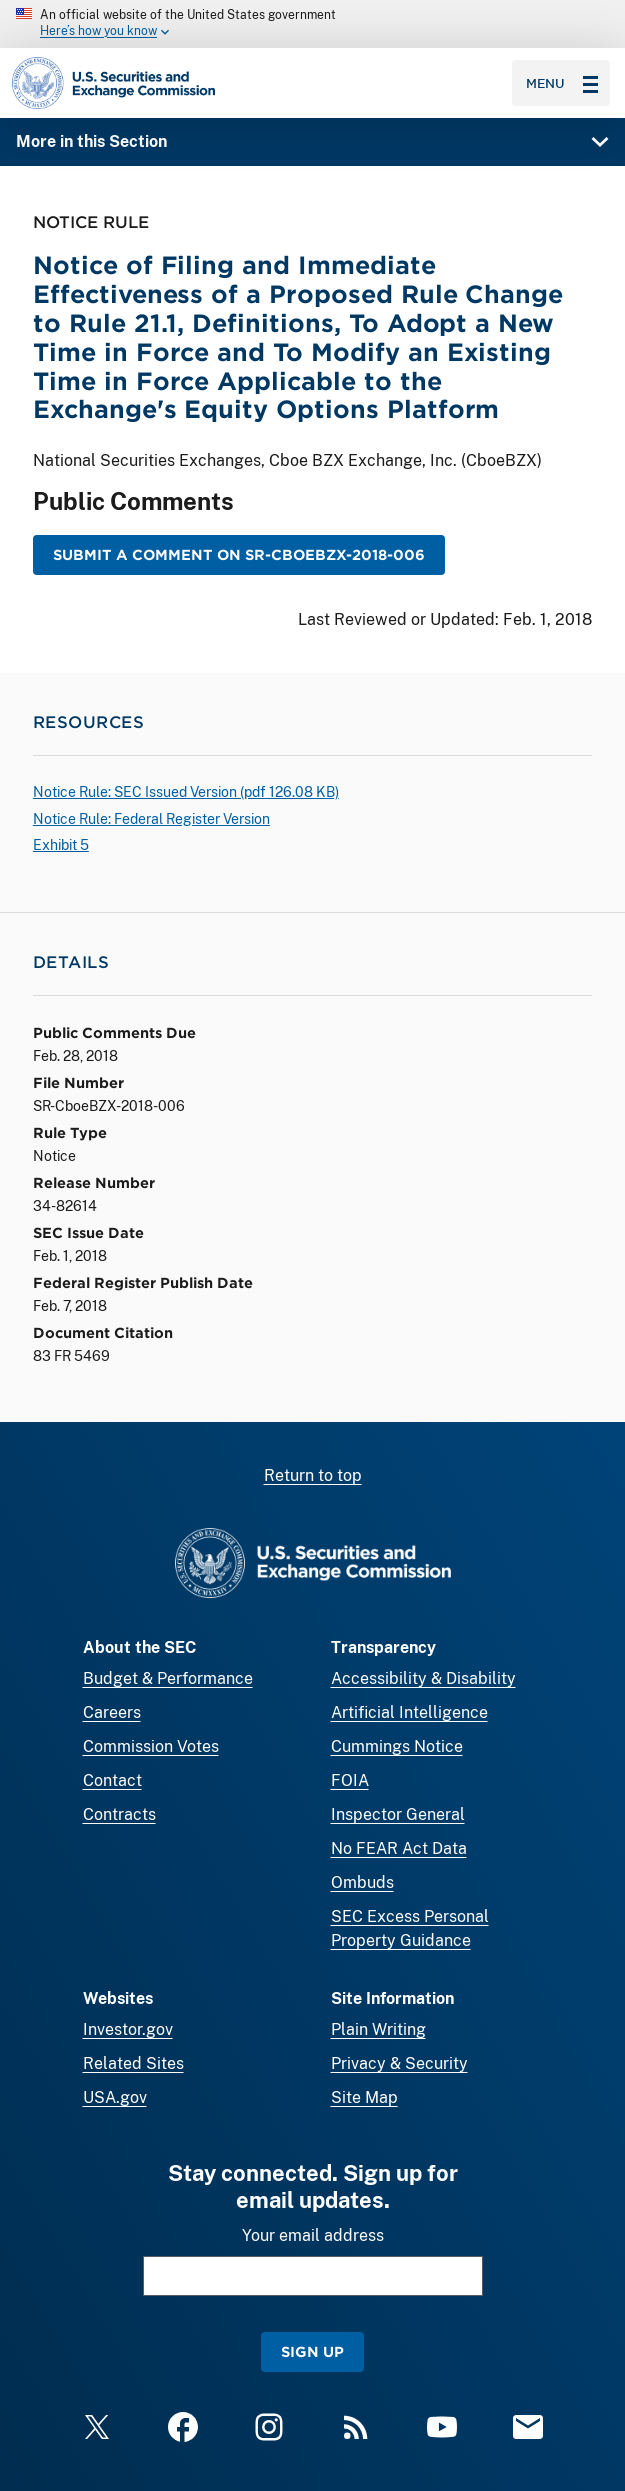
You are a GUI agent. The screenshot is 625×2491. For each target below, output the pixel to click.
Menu (562, 83)
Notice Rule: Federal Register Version (151, 819)
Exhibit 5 (61, 845)
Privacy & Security (399, 2063)
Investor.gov (128, 2029)
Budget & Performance (168, 1678)
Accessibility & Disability (423, 1678)
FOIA (350, 1780)
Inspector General (398, 1814)
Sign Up (312, 2351)
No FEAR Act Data (399, 1848)
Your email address (313, 2235)
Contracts (119, 1814)
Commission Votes (151, 1746)
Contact (112, 1780)
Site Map (364, 2097)
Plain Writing (378, 2029)
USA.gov (115, 2097)
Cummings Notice (397, 1746)
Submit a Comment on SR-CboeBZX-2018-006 (239, 554)
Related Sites (133, 2063)
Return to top (313, 1475)
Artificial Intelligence (409, 1712)
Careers (112, 1712)
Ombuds (362, 1882)
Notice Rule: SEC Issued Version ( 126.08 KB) (186, 792)
